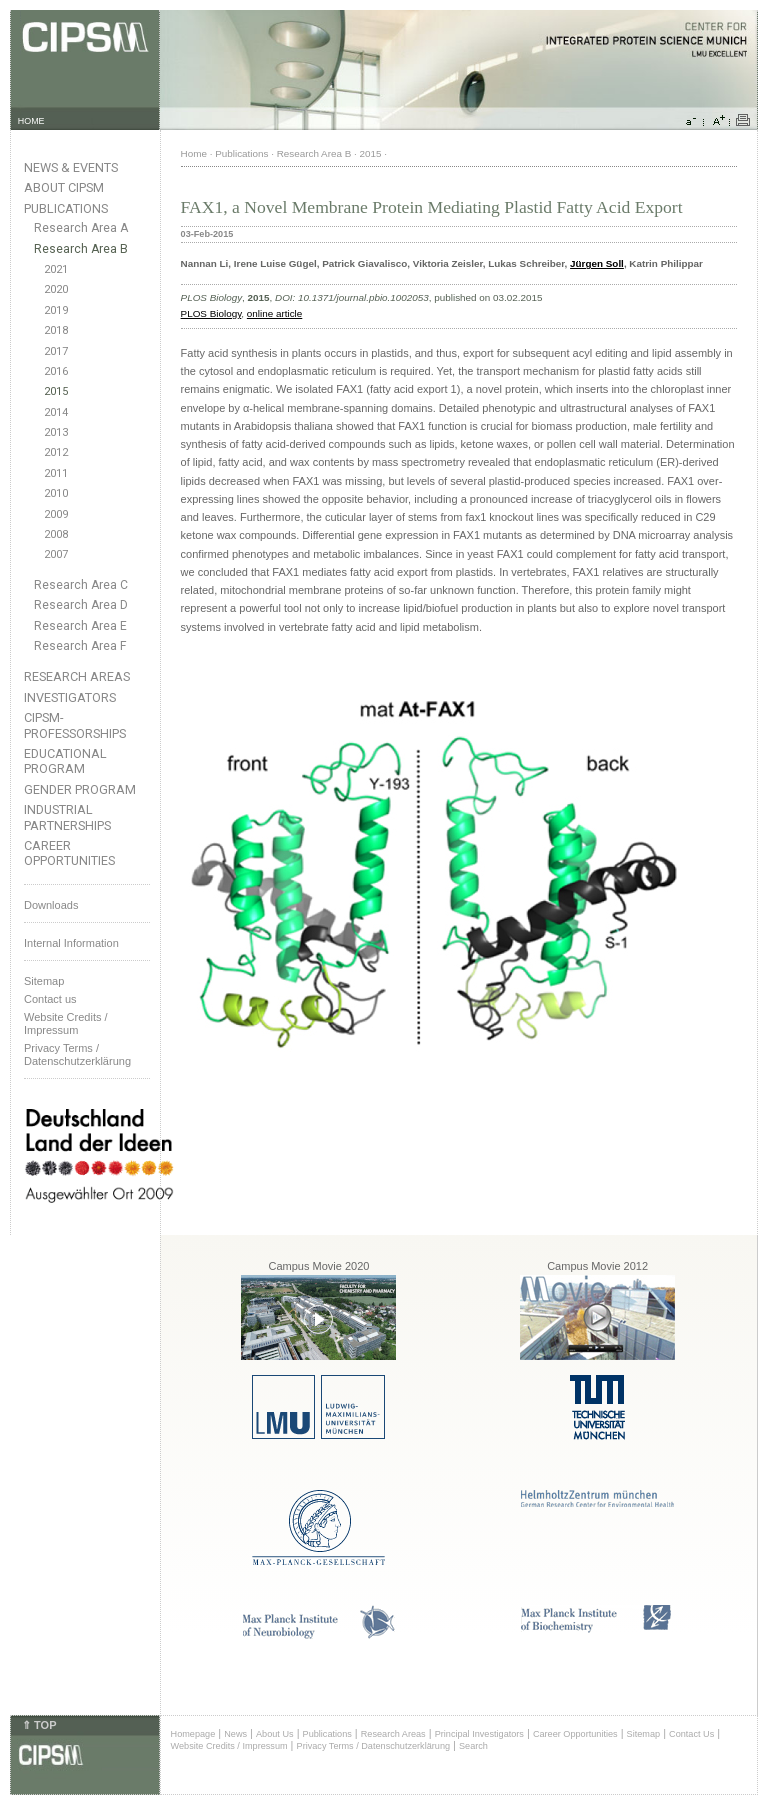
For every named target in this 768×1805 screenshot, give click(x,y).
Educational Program (65, 761)
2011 (56, 473)
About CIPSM (64, 187)
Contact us (50, 999)
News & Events (71, 167)
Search (473, 1746)
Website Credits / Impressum (229, 1746)
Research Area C (81, 585)
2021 (56, 269)
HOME (31, 121)
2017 (56, 351)
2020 (56, 289)
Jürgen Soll (597, 263)
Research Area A (81, 228)
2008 (56, 534)
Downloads (51, 905)
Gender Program (80, 789)
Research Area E (80, 626)
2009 (56, 514)
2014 (56, 412)
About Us (275, 1734)
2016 (56, 371)
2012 (56, 452)
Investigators (70, 697)
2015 (56, 391)
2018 (56, 330)
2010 (56, 493)
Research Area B (81, 249)
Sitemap (44, 981)
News (235, 1734)
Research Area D (81, 605)
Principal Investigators (479, 1734)
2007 (56, 554)
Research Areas (77, 676)
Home (194, 153)
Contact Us (691, 1734)
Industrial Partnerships (67, 817)
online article (274, 313)
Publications (66, 208)
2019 (56, 310)
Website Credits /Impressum (66, 1023)
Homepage (193, 1734)
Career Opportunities (69, 853)
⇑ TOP (39, 1725)
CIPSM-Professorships (75, 725)
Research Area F (80, 646)
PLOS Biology (211, 313)
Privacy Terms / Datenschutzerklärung (77, 1054)
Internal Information (71, 943)
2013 (56, 432)
